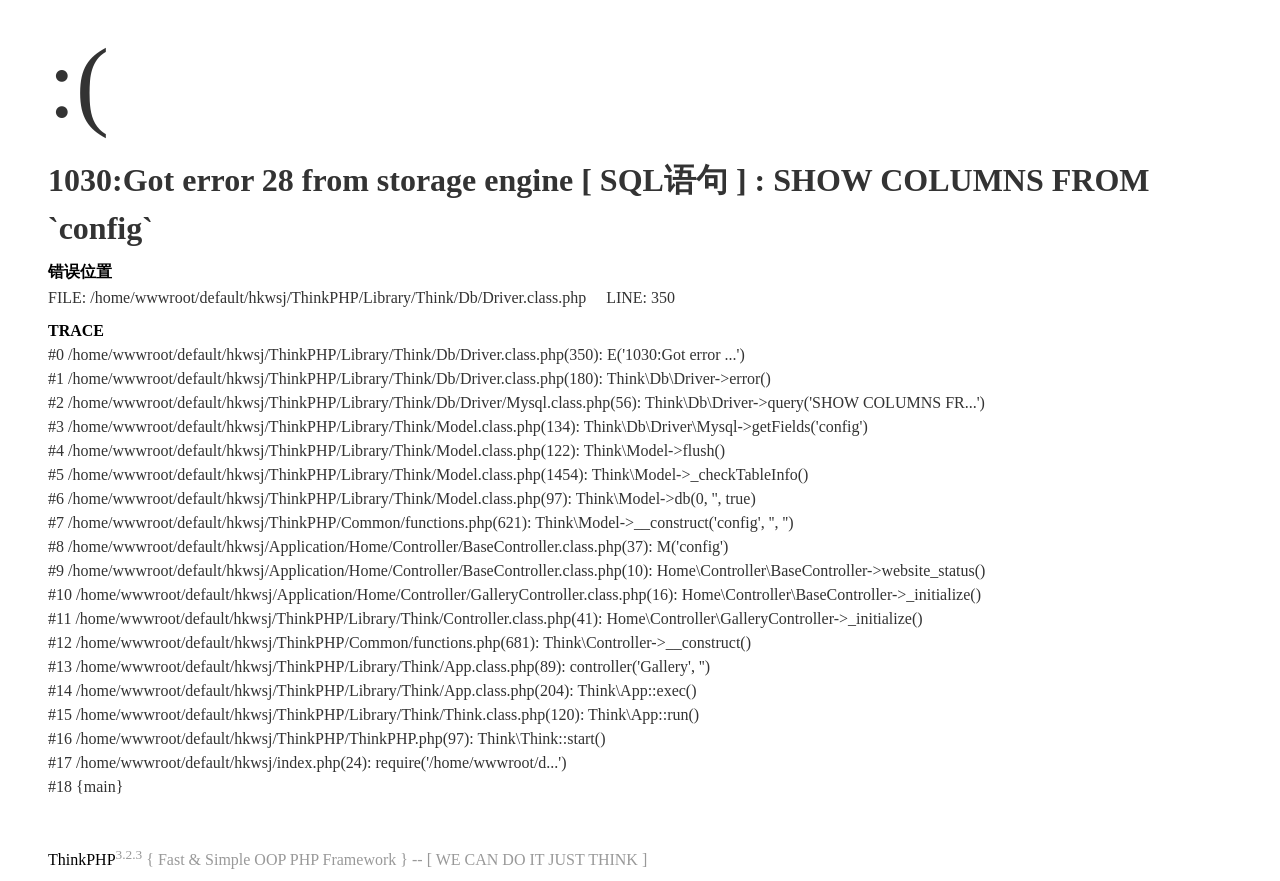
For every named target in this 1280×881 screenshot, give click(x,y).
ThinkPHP (82, 859)
